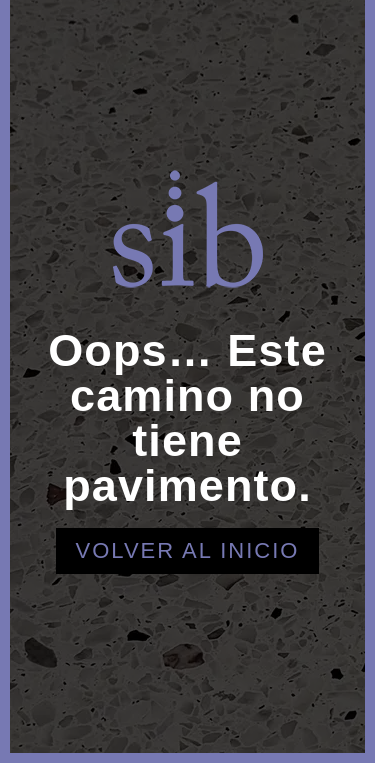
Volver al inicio (188, 550)
